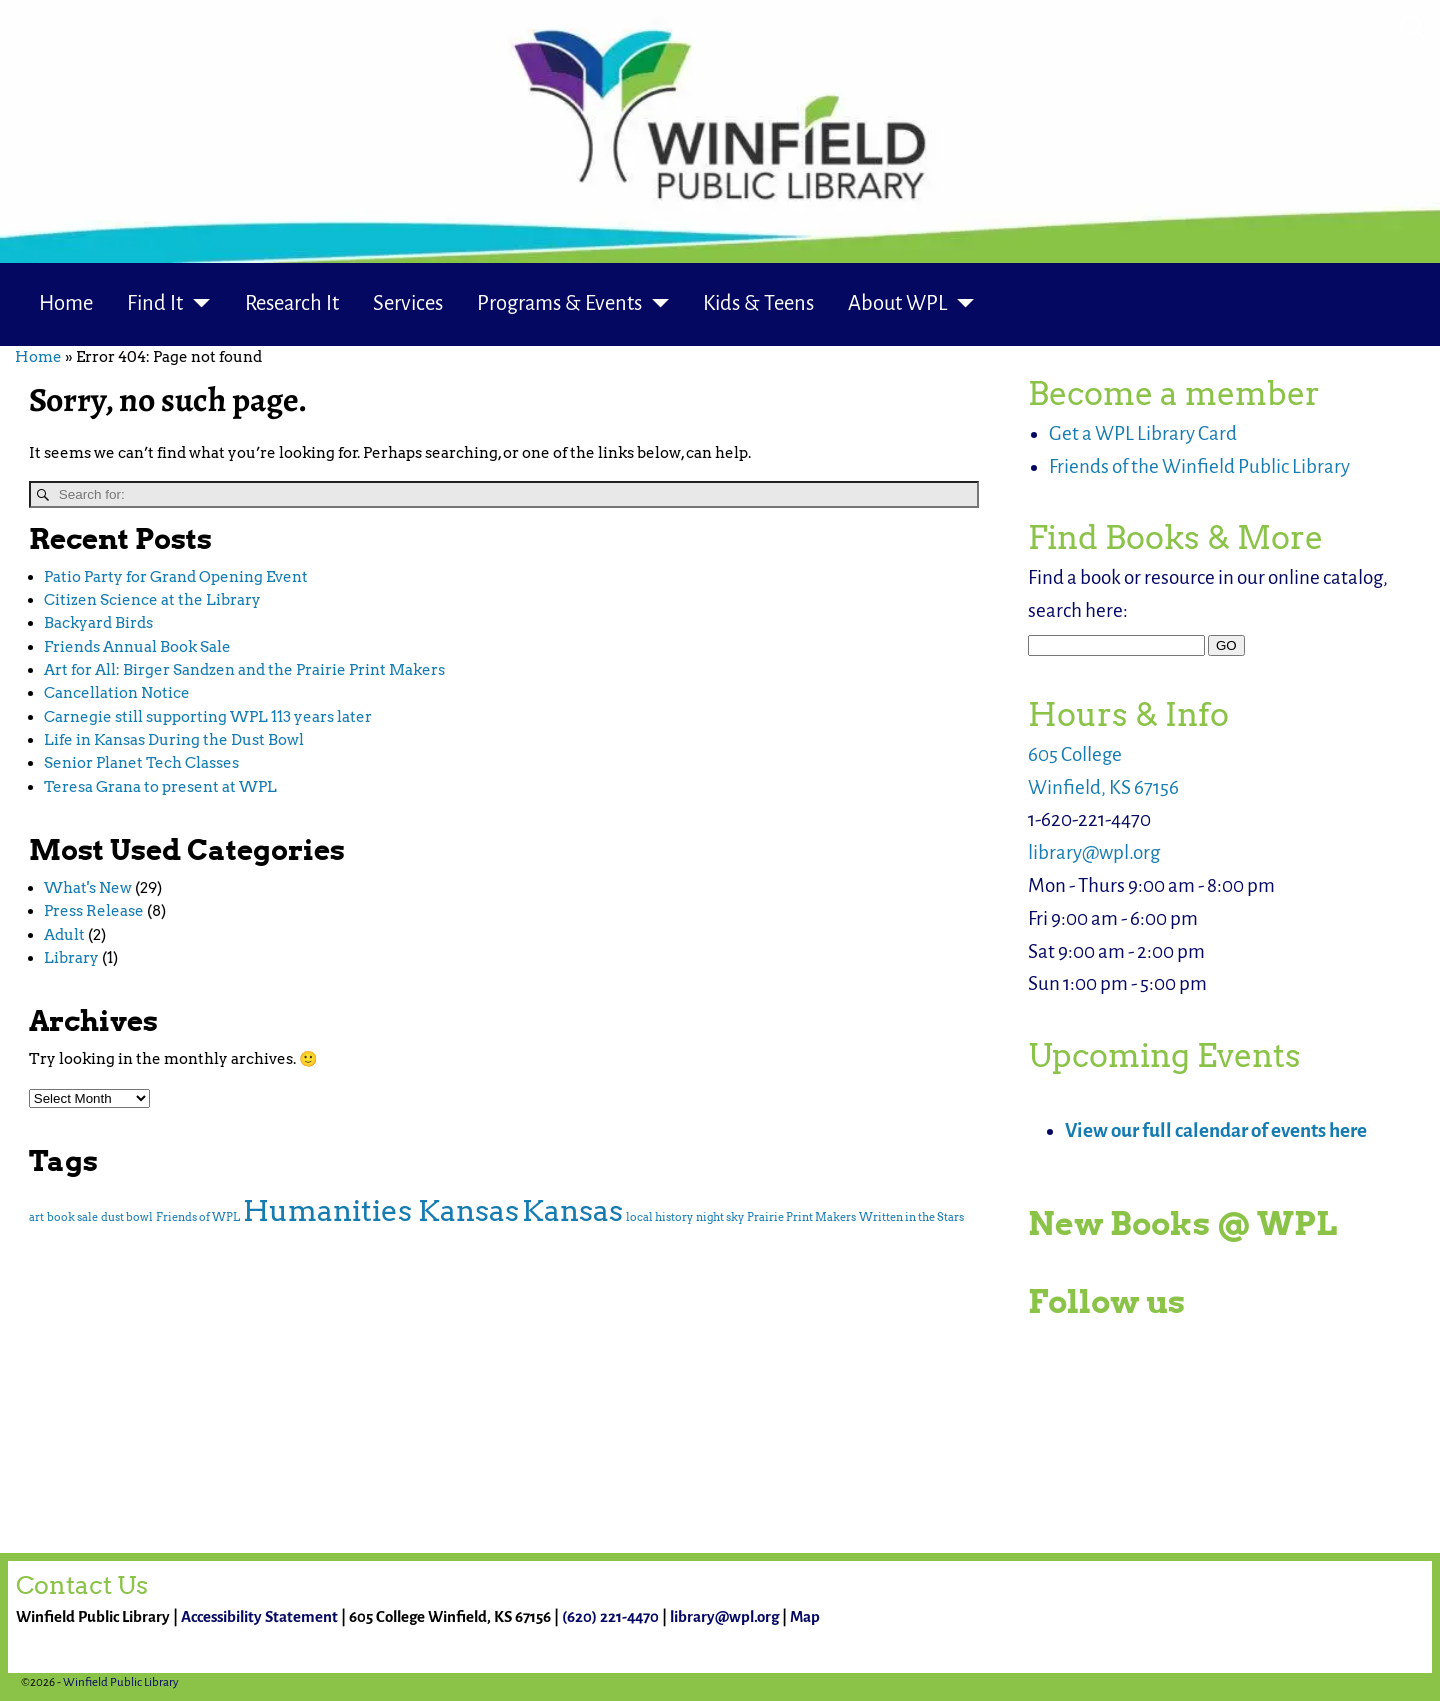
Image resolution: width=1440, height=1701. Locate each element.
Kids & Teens (758, 303)
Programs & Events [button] (559, 303)
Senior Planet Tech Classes (141, 763)
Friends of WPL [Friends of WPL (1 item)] (198, 1217)
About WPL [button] (897, 303)
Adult (64, 935)
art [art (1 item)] (36, 1217)
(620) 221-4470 (610, 1617)
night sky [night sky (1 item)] (720, 1217)
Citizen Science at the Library (152, 600)
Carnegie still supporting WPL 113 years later (208, 717)
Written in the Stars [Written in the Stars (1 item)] (911, 1217)
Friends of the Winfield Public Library (1199, 466)
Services (408, 303)
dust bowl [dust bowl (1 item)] (127, 1217)
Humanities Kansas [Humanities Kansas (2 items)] (381, 1210)
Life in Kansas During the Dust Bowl (174, 740)
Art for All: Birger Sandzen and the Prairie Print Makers (244, 670)
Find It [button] (155, 303)
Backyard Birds (98, 623)
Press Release (94, 911)
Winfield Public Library (121, 1682)
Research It (292, 303)
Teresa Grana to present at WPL (160, 787)
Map (805, 1617)
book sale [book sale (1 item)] (72, 1217)
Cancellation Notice (117, 693)
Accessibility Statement (259, 1617)
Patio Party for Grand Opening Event (176, 577)
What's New (88, 888)
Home (66, 303)
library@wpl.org (1094, 852)
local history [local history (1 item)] (659, 1217)
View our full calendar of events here (1216, 1130)
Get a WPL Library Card (1143, 433)
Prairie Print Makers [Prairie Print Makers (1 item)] (801, 1217)
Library (71, 958)
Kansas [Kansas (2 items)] (572, 1210)
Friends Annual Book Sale (137, 647)
